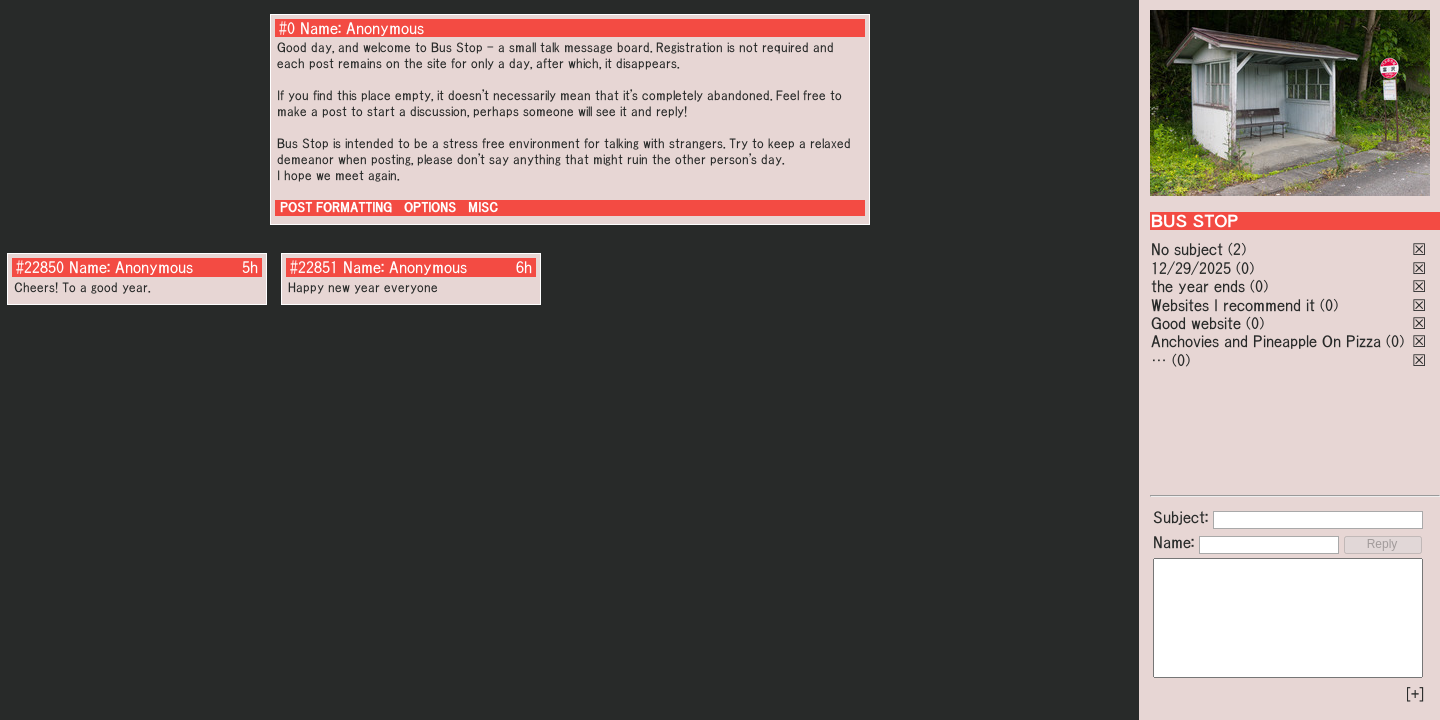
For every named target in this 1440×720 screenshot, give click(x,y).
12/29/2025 (1191, 268)
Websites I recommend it (1233, 305)
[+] (1415, 694)
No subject (1189, 249)
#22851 (314, 267)
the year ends (1198, 286)
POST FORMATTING (336, 207)
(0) (1245, 268)
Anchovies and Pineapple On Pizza (1266, 341)
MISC (483, 207)
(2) (1237, 249)
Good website (1196, 323)
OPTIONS (430, 207)
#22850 (40, 267)
